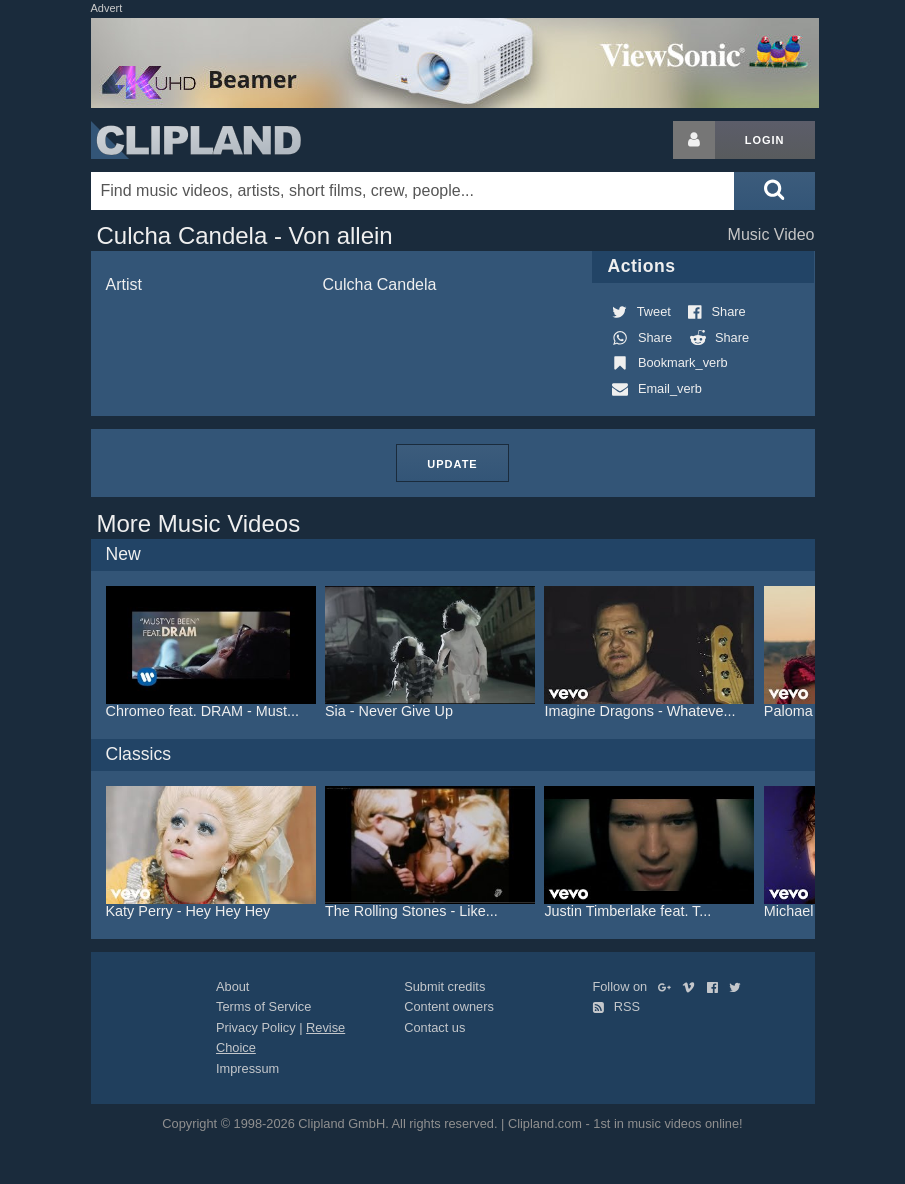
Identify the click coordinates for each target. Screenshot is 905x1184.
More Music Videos (199, 523)
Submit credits (444, 986)
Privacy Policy (256, 1027)
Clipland (196, 140)
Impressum (247, 1068)
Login (765, 140)
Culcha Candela (380, 284)
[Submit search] (774, 191)
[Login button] (694, 140)
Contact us (434, 1027)
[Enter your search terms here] (413, 191)
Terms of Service (263, 1006)
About (232, 986)
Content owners (449, 1006)
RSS (616, 1006)
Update (452, 464)
